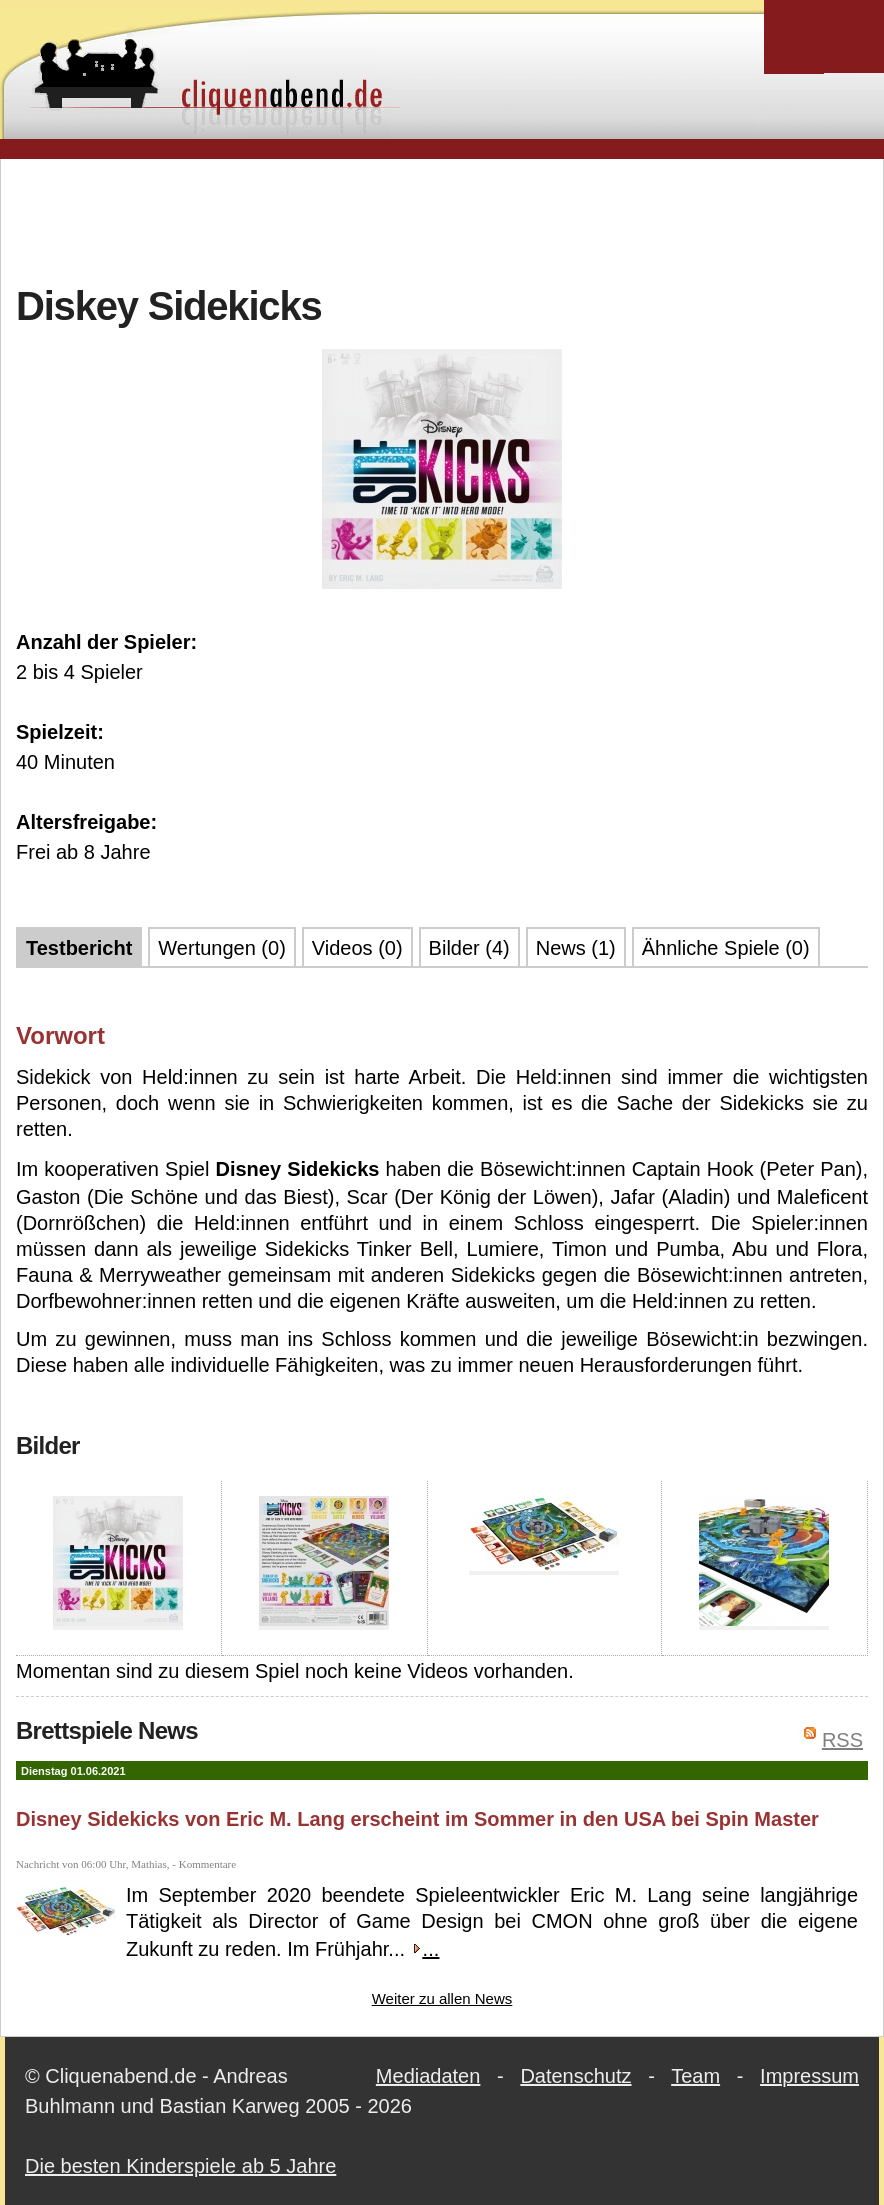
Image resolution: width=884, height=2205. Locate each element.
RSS (842, 1740)
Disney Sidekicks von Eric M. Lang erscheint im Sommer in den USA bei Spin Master (417, 1819)
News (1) (576, 948)
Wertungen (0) (221, 948)
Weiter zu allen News (442, 1998)
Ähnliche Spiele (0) (726, 948)
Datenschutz (575, 2076)
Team (695, 2076)
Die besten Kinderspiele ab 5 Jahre (180, 2166)
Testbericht (79, 948)
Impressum (809, 2076)
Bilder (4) (469, 948)
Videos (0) (357, 948)
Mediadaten (428, 2076)
